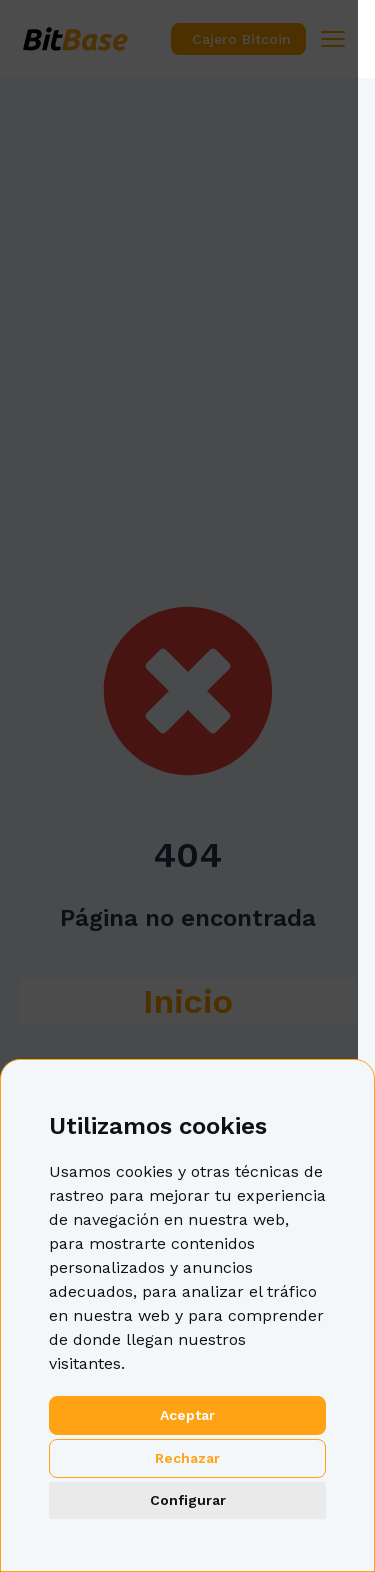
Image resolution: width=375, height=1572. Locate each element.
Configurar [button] (188, 1500)
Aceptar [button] (187, 1415)
